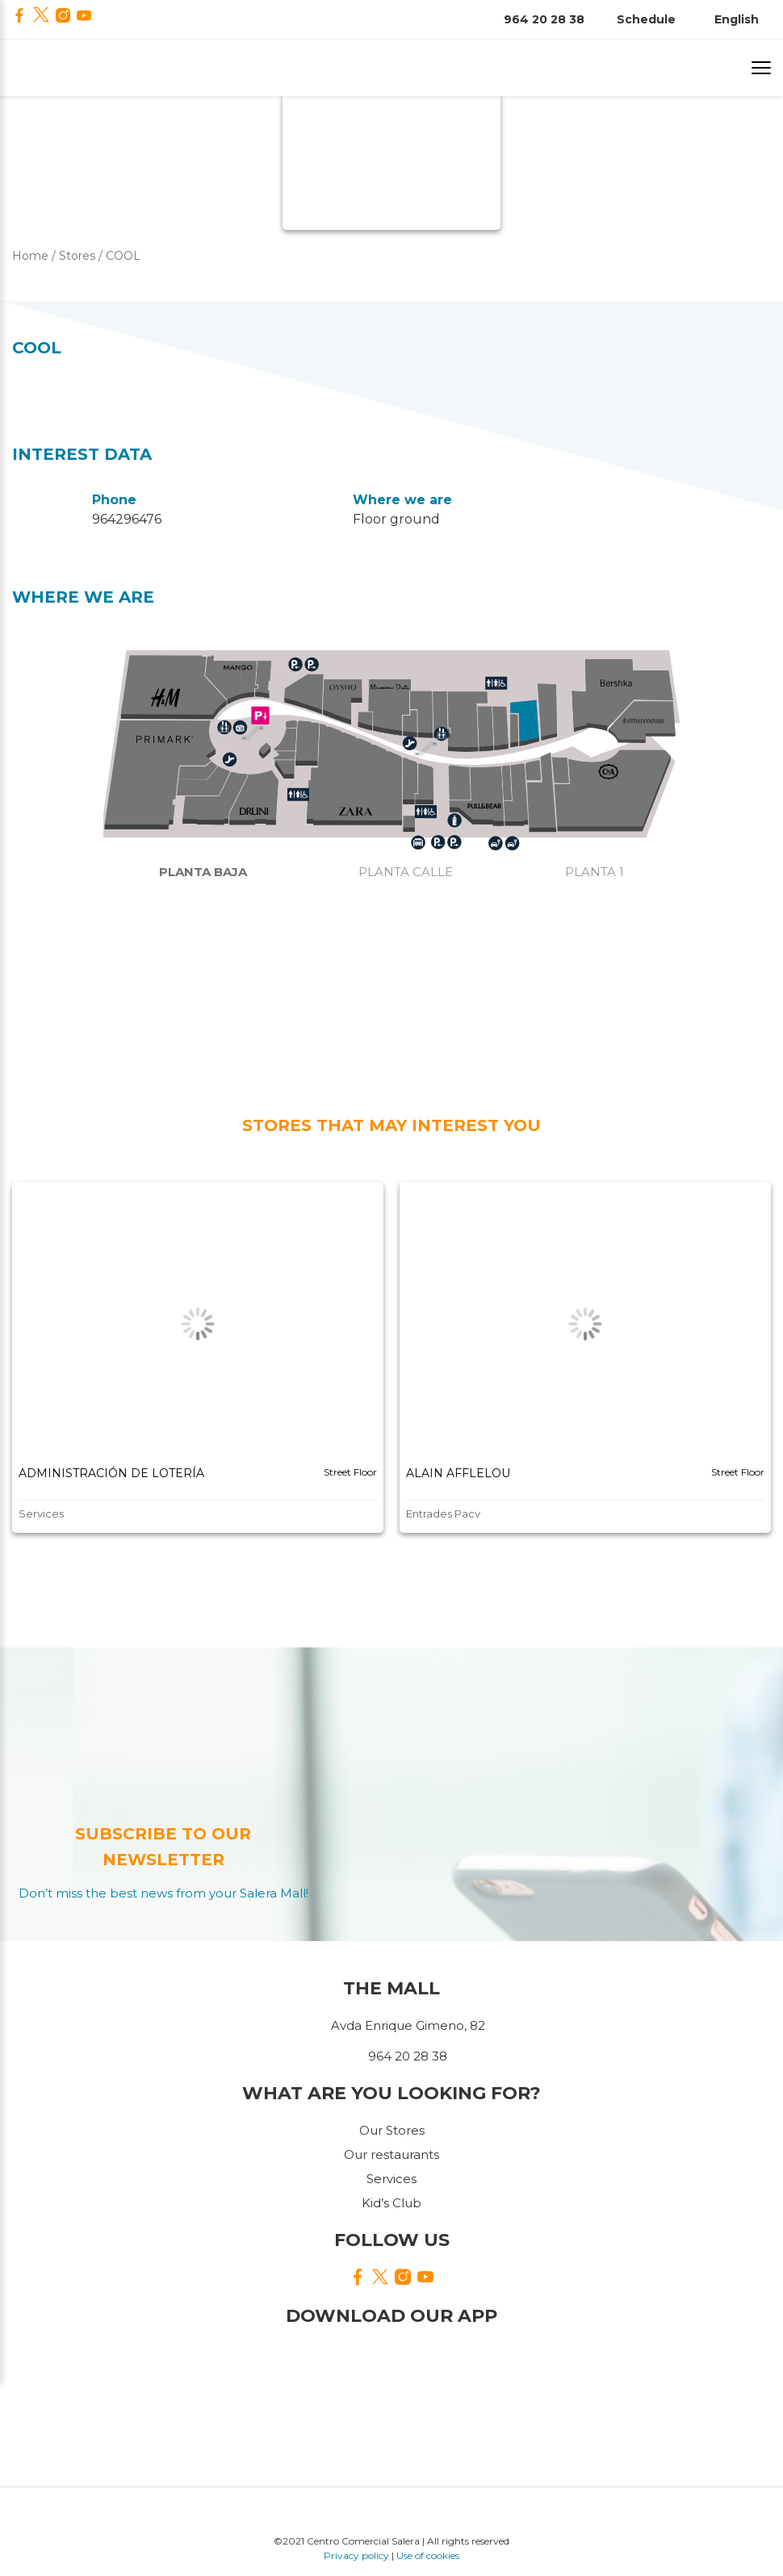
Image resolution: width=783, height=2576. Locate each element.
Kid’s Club (391, 2203)
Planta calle (405, 871)
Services (391, 2178)
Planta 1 (594, 871)
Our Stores (392, 2130)
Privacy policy (356, 2555)
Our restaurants (391, 2154)
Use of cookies (427, 2555)
